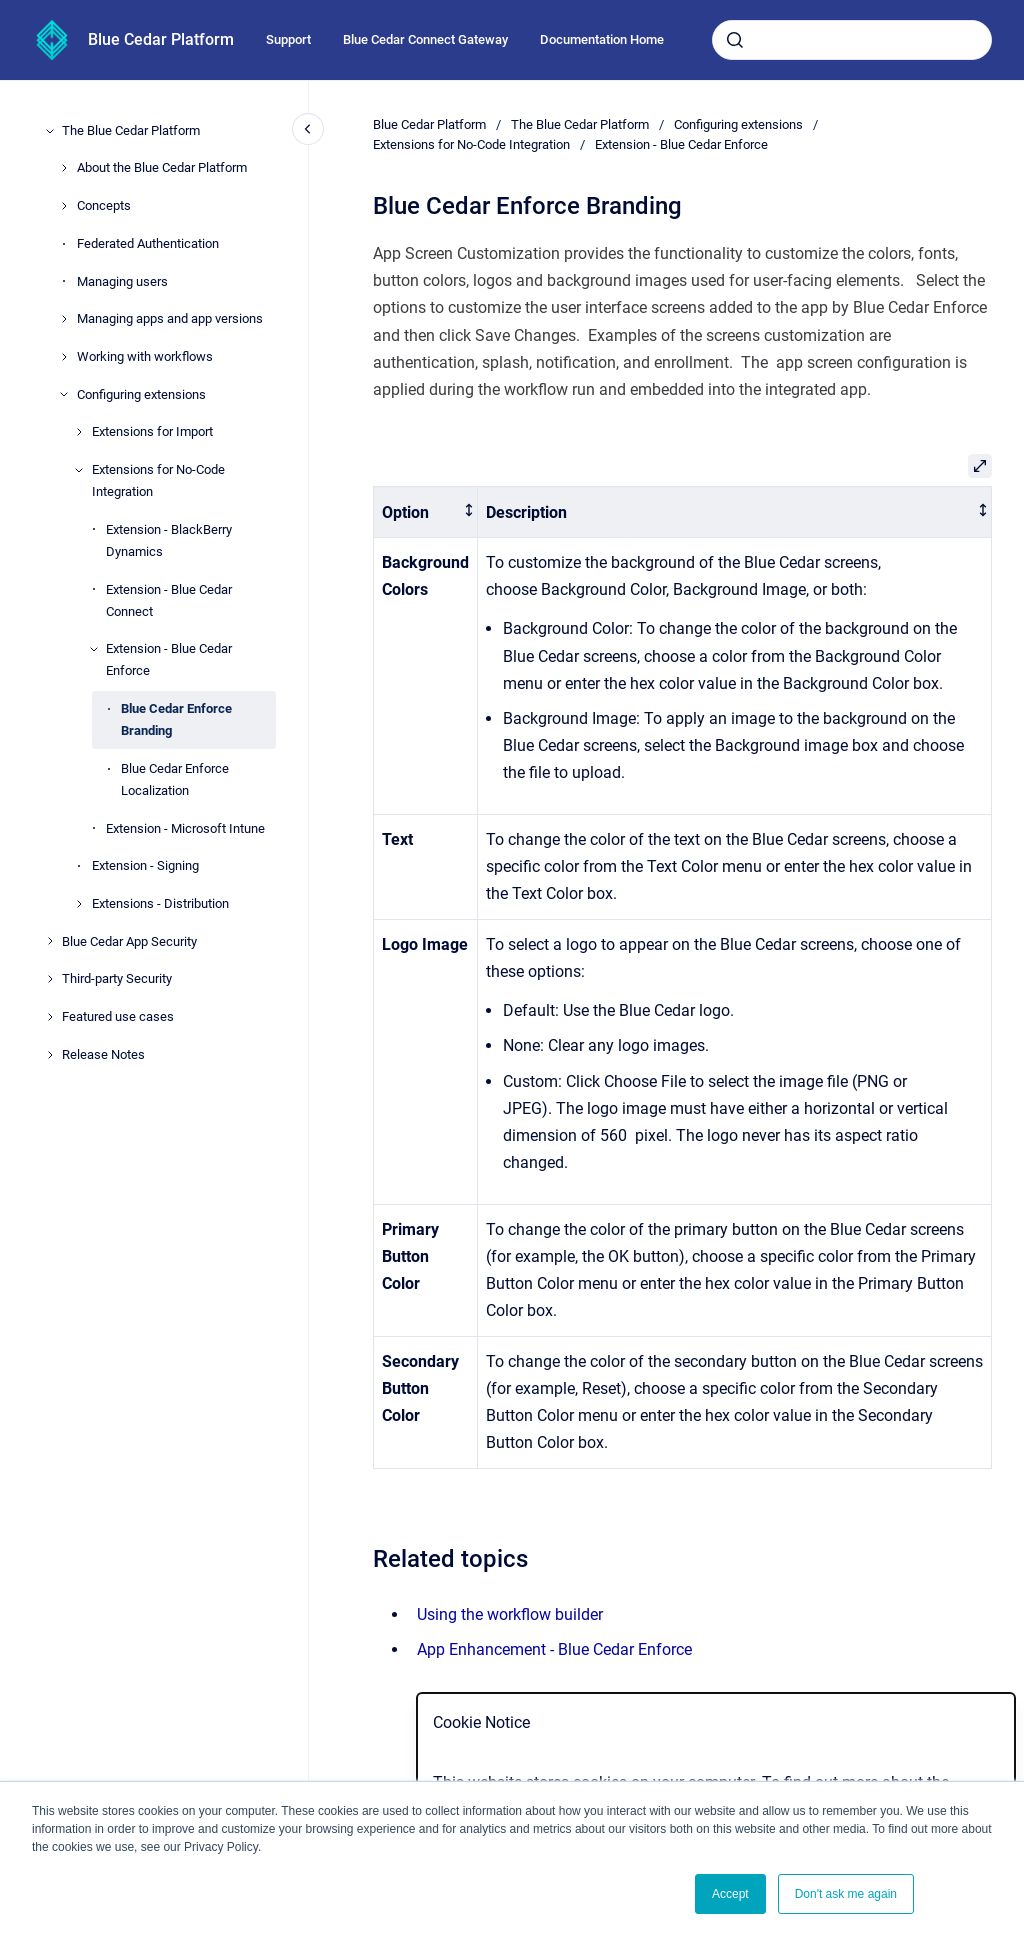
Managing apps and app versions (170, 318)
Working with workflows (145, 356)
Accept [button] (730, 1894)
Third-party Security (117, 978)
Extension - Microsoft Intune (185, 828)
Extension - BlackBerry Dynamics (169, 540)
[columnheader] (426, 512)
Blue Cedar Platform (161, 39)
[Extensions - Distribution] (79, 904)
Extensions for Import (152, 431)
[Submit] (735, 40)
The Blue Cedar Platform (131, 130)
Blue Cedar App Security (129, 941)
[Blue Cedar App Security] (50, 941)
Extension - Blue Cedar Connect (169, 600)
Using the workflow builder (510, 1614)
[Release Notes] (50, 1055)
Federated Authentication (148, 243)
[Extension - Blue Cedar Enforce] (94, 649)
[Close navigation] (308, 129)
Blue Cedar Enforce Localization (175, 779)
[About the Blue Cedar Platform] (64, 168)
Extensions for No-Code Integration (158, 480)
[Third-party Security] (50, 979)
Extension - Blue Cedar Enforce (169, 659)
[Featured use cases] (50, 1017)
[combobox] (852, 40)
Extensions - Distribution (160, 903)
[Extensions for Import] (79, 432)
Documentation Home (602, 39)
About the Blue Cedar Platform (162, 167)
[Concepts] (64, 206)
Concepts (104, 205)
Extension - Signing (145, 865)
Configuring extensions (141, 394)
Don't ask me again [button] (846, 1894)
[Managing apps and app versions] (64, 319)
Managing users (122, 281)
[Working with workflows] (64, 357)
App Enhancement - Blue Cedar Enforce (554, 1649)
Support (288, 39)
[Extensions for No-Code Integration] (79, 470)
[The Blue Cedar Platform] (50, 131)
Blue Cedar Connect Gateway (425, 39)
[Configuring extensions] (64, 394)
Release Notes (103, 1054)
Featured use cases (118, 1016)
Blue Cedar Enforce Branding (176, 719)
